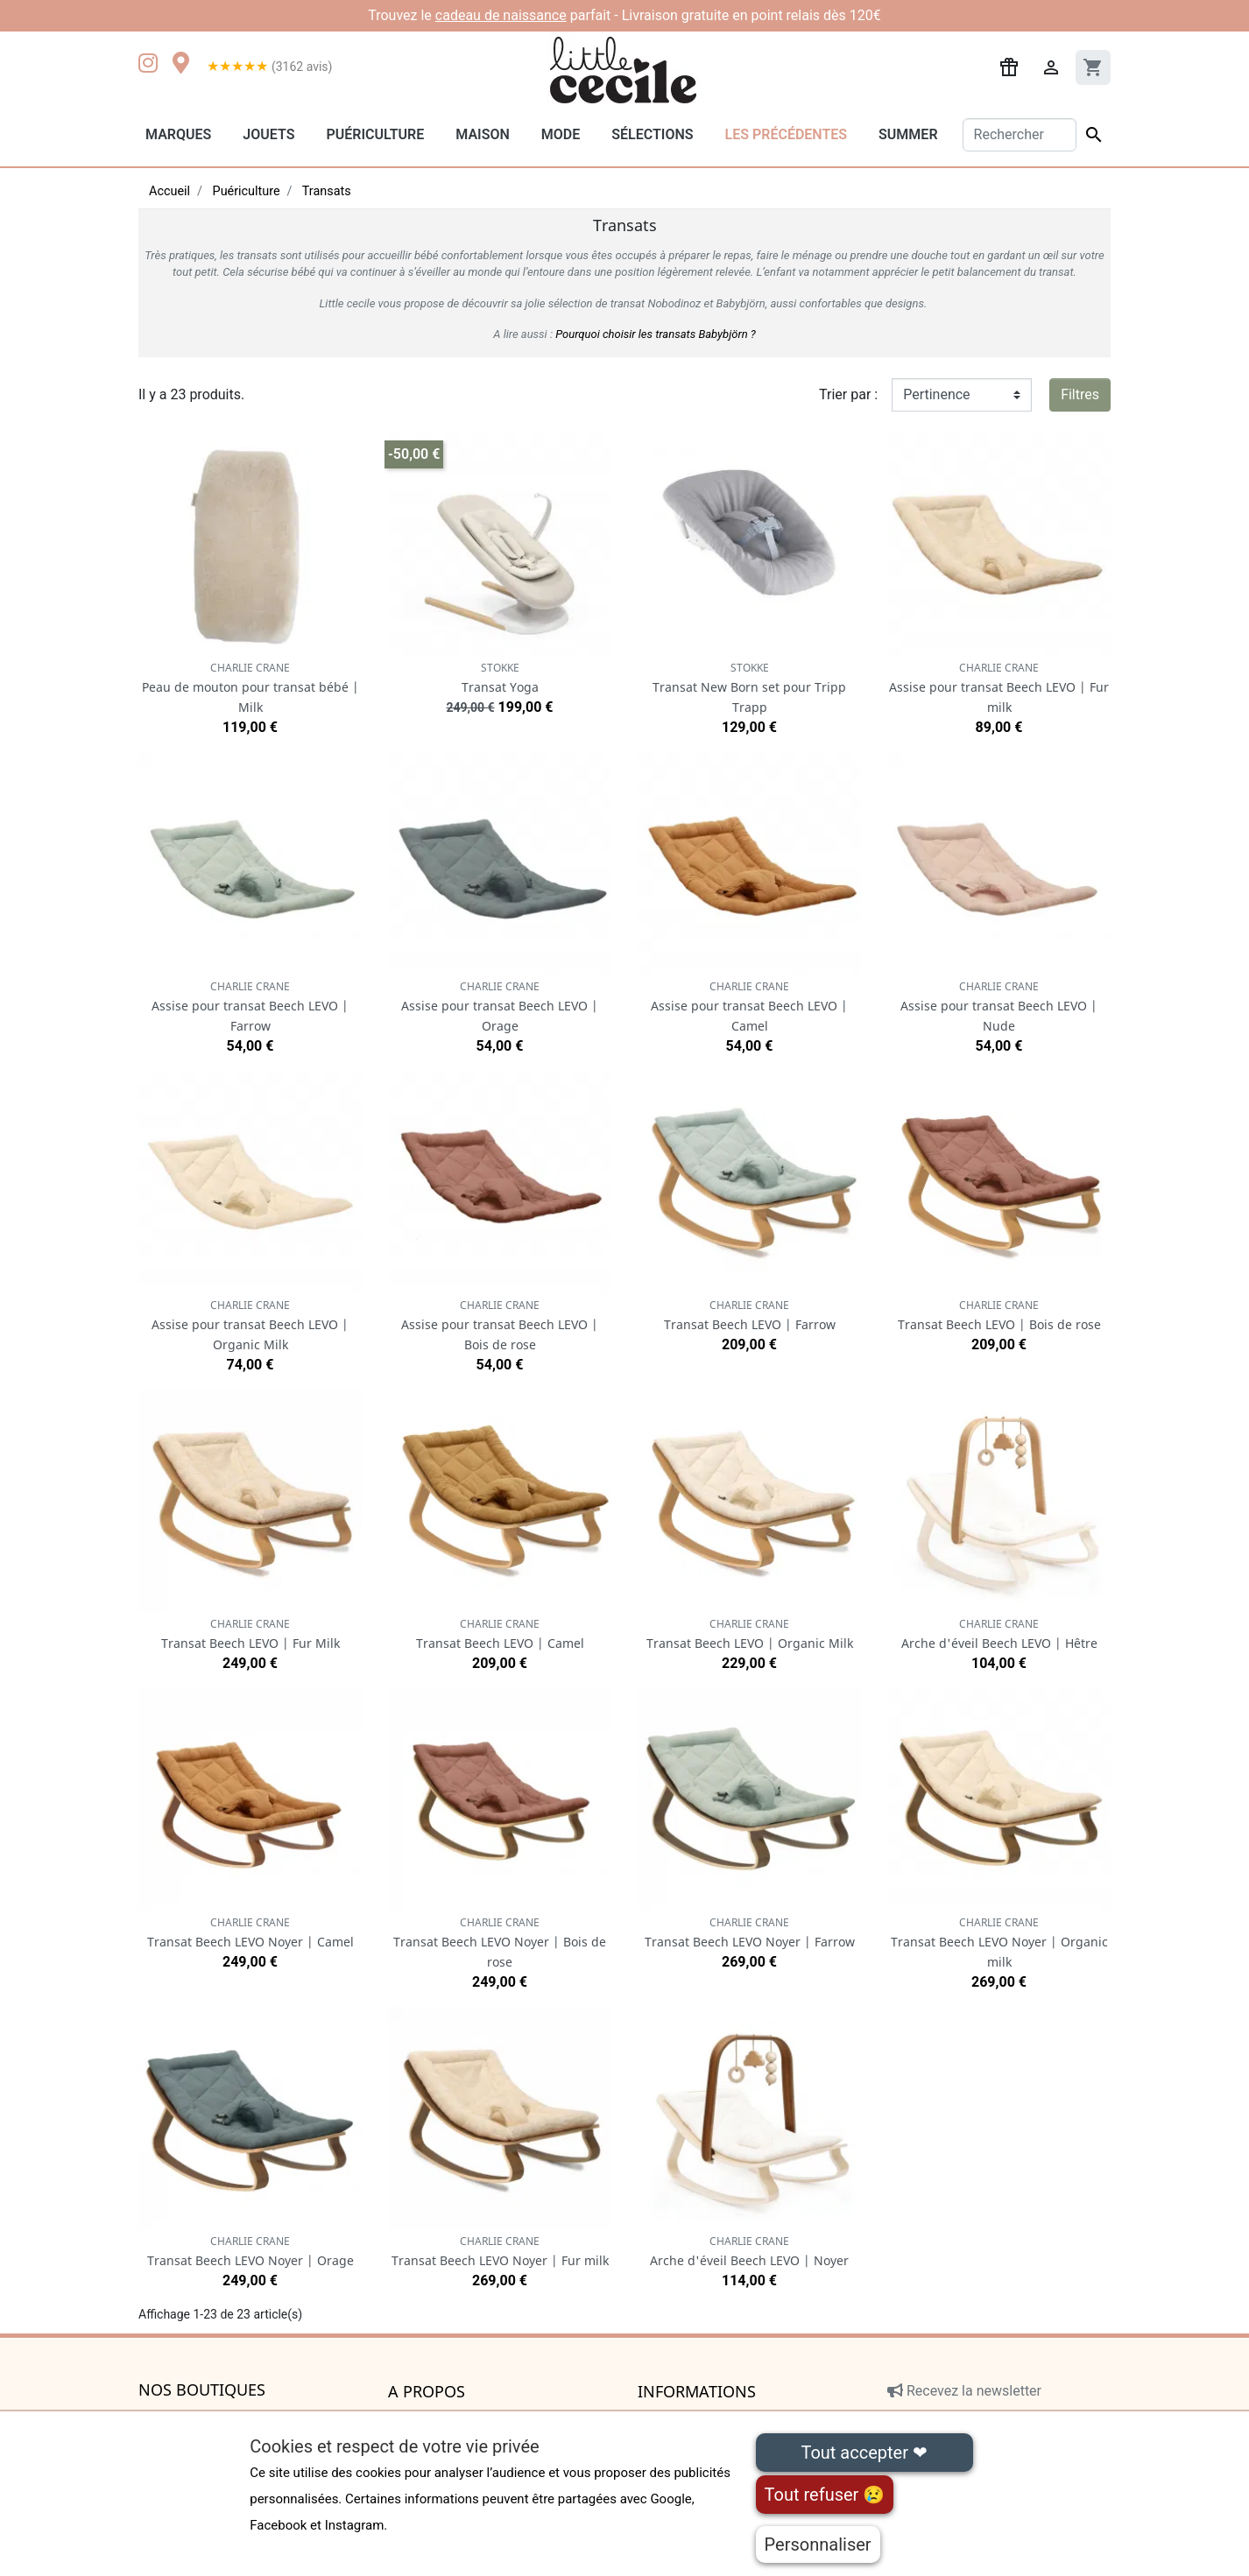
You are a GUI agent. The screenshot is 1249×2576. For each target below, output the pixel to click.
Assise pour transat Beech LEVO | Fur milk (999, 687)
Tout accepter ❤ (864, 2452)
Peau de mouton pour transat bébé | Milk (250, 687)
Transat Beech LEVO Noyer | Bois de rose (499, 1942)
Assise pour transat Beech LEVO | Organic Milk (250, 1325)
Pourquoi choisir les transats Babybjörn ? (655, 334)
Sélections (652, 134)
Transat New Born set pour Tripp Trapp (749, 687)
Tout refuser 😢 (825, 2494)
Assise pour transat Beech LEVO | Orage (499, 1006)
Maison (482, 134)
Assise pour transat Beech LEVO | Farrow (250, 1006)
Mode (560, 134)
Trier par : (848, 394)
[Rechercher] (1020, 134)
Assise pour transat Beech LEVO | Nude (998, 1006)
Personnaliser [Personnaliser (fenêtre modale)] (818, 2544)
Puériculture (375, 134)
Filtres (1080, 394)
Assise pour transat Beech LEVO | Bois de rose (499, 1325)
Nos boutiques (201, 2390)
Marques (178, 134)
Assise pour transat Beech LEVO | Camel (749, 1006)
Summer (908, 134)
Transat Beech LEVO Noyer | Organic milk (999, 1942)
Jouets (268, 134)
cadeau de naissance (501, 15)
